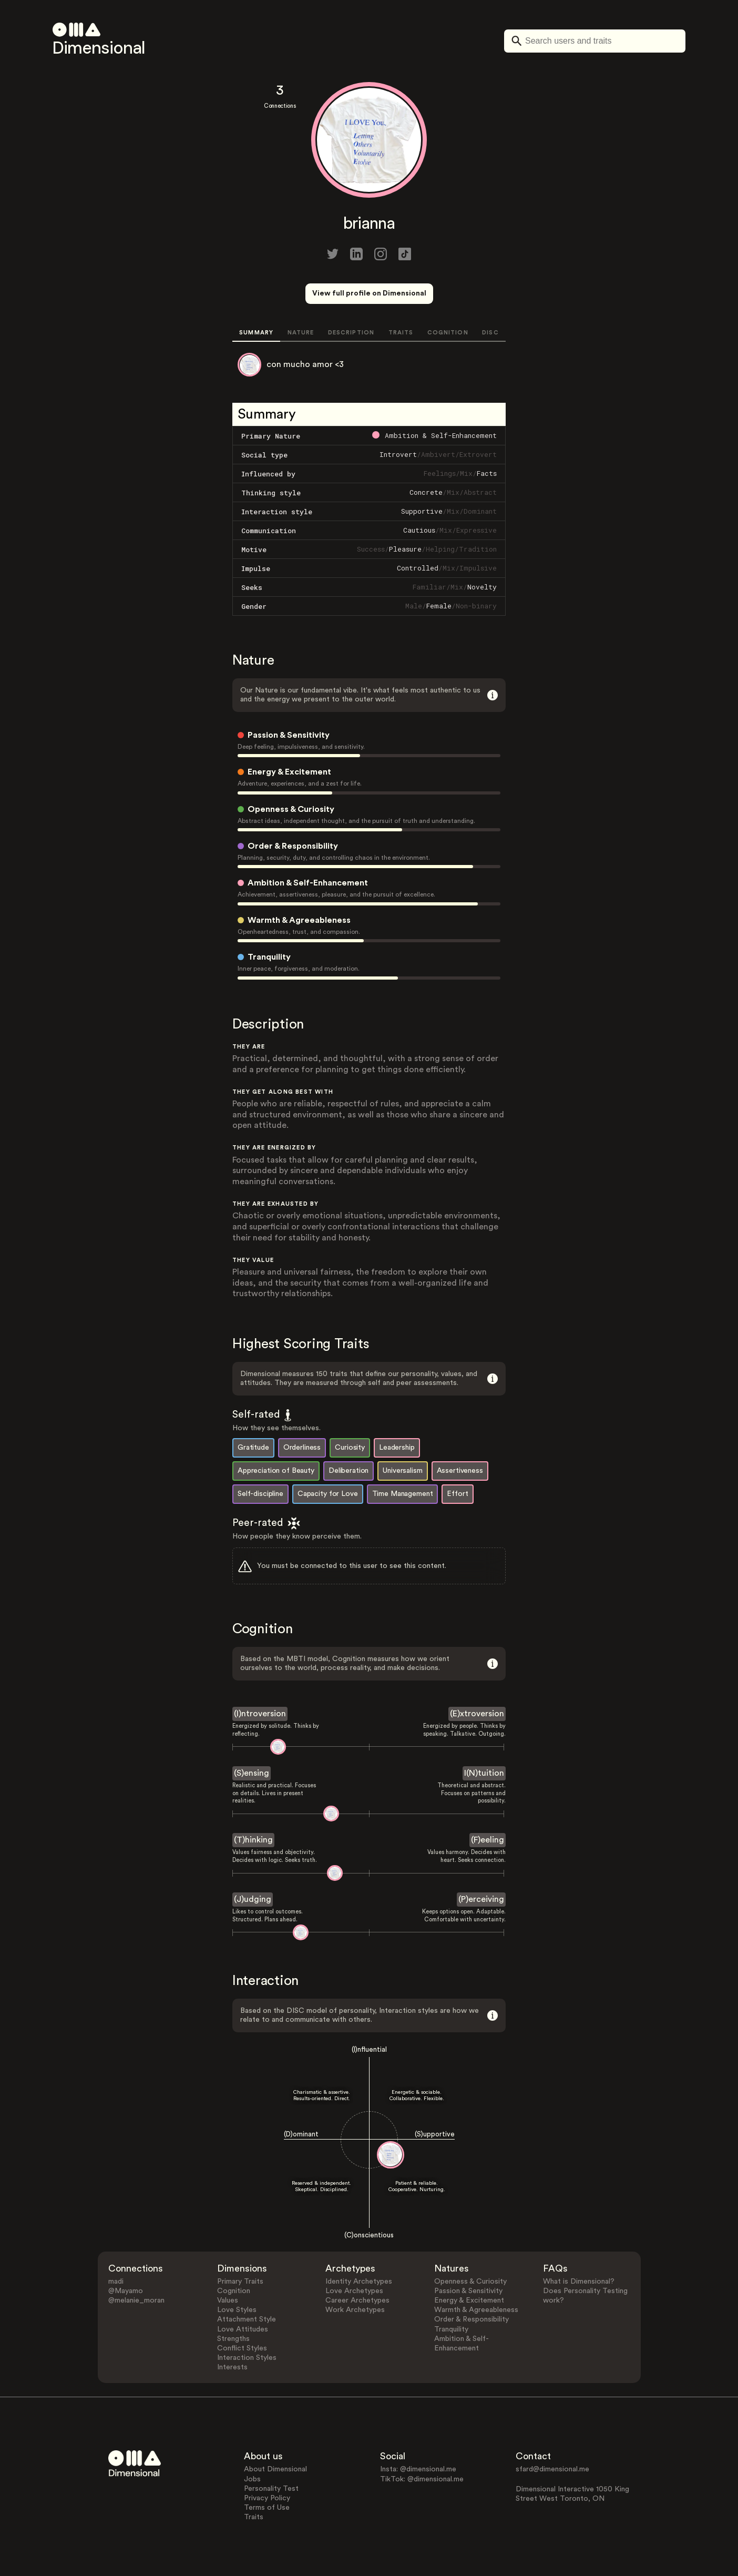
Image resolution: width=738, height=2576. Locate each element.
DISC (490, 332)
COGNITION (447, 332)
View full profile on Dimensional (369, 293)
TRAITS (401, 332)
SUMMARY (256, 332)
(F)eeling (487, 1840)
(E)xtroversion (477, 1713)
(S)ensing (251, 1773)
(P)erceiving (481, 1899)
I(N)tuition (484, 1773)
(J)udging (252, 1899)
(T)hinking (253, 1840)
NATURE (301, 332)
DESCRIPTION (351, 332)
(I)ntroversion (260, 1713)
